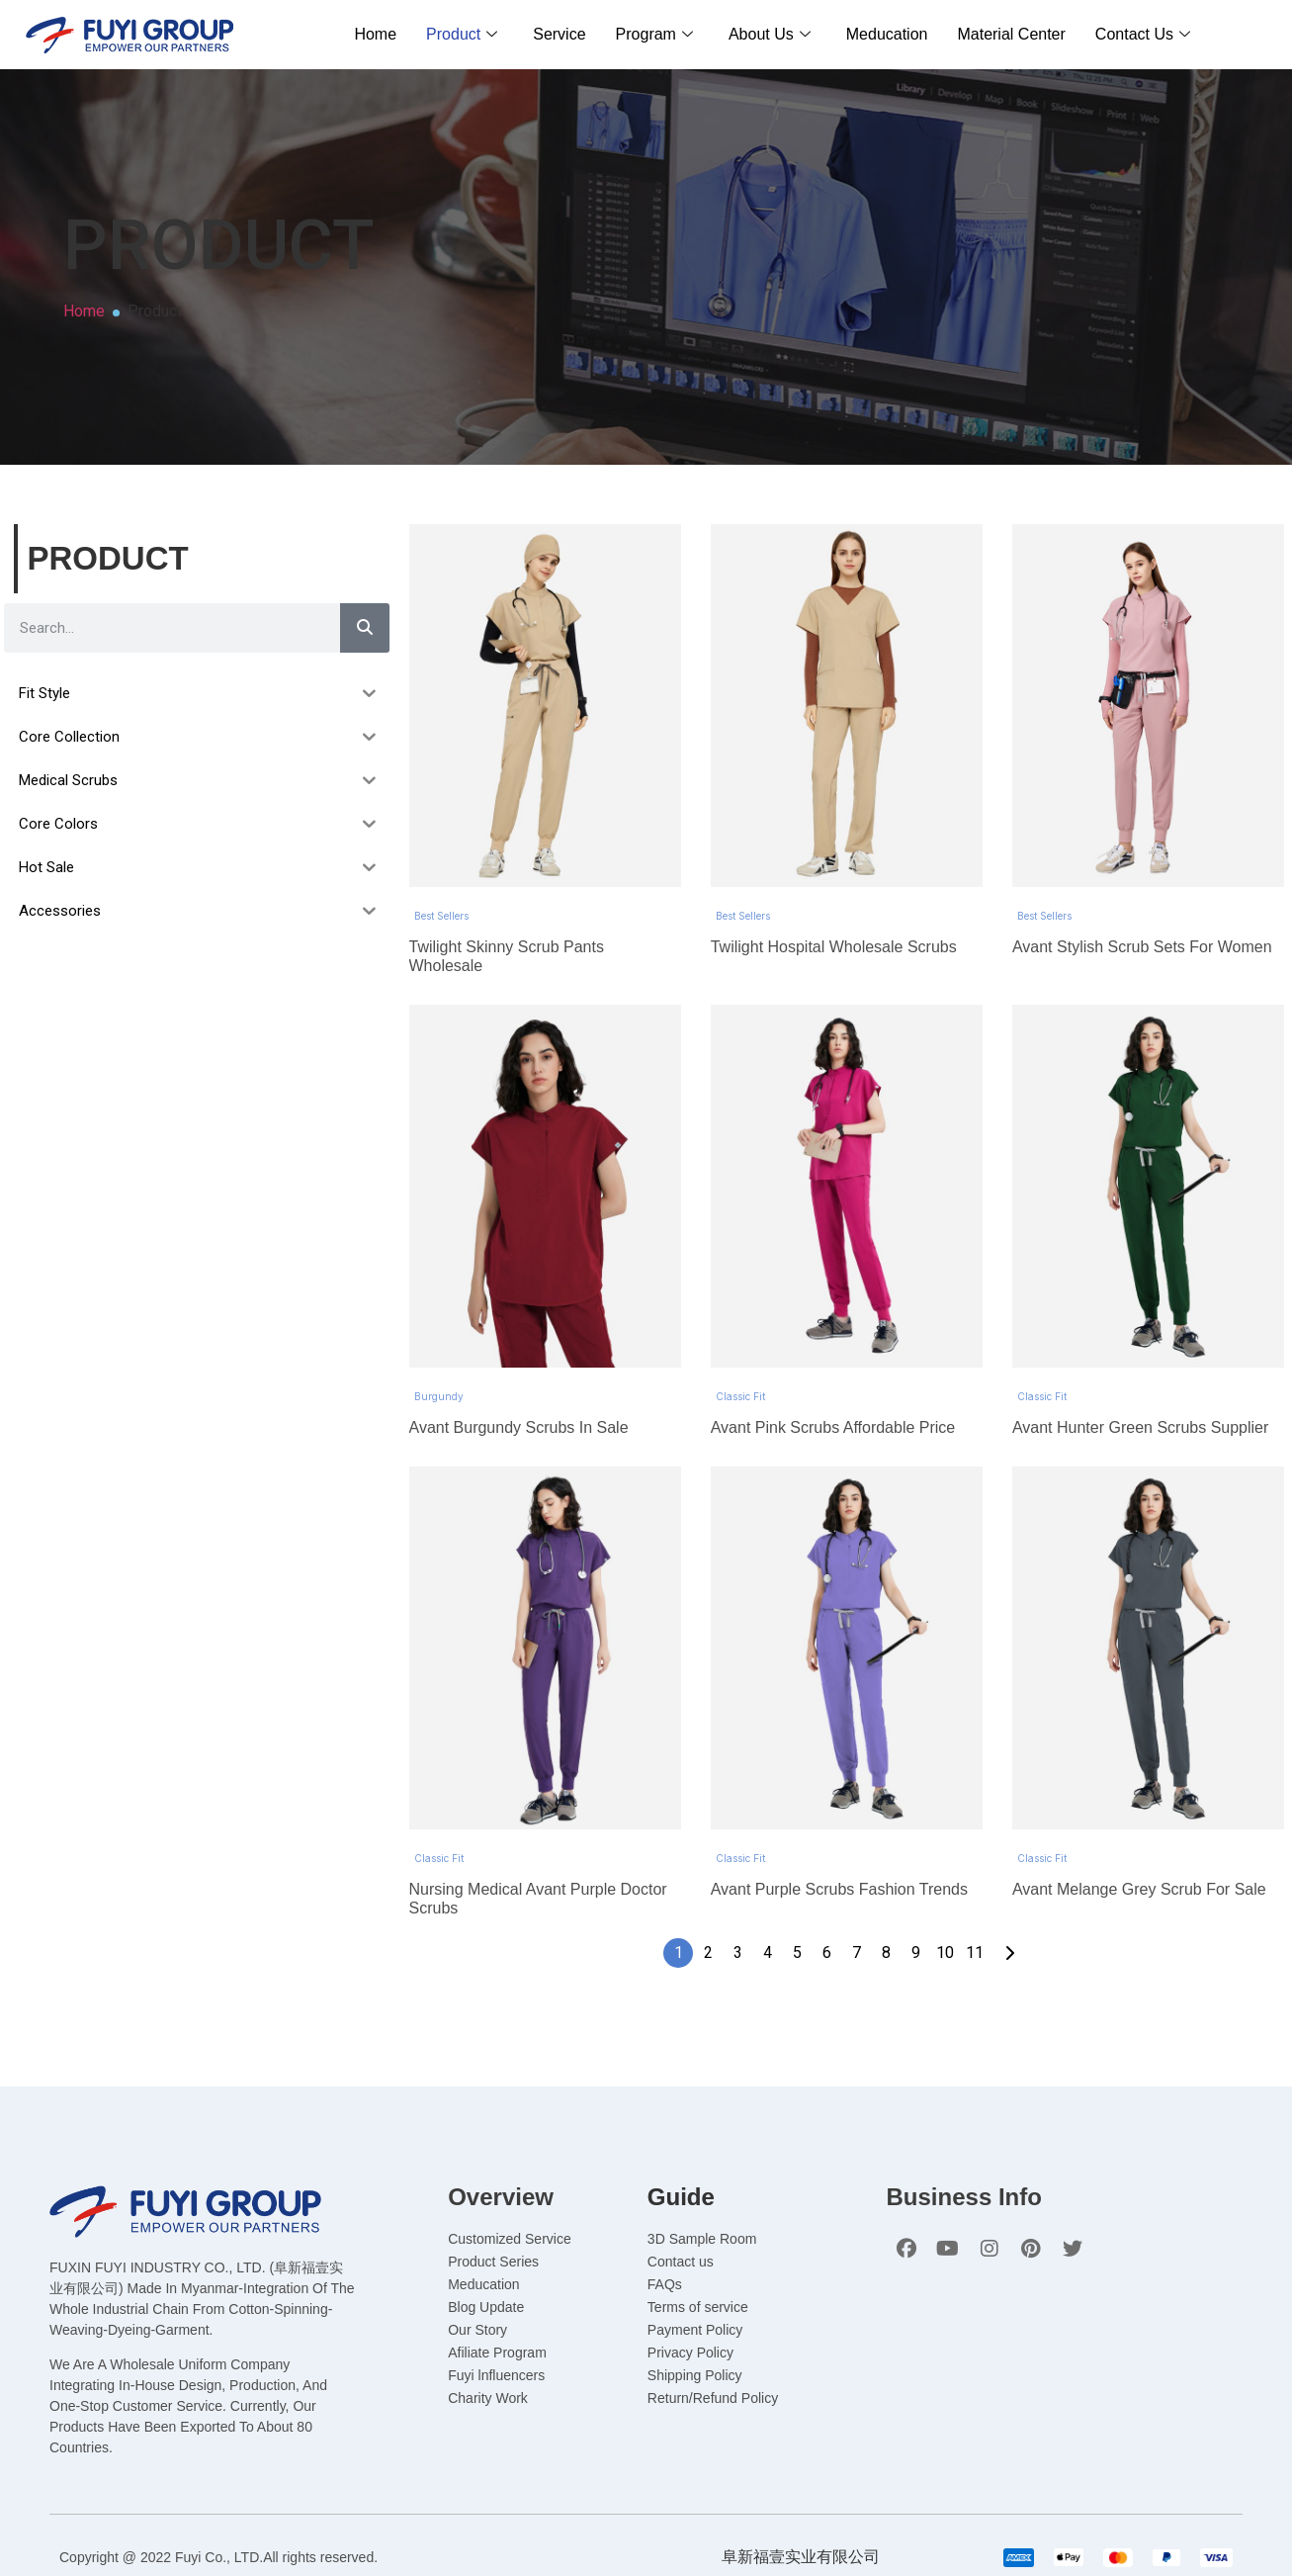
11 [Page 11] (975, 1819)
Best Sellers (441, 871)
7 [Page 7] (856, 1819)
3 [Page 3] (737, 1819)
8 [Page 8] (886, 1819)
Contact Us (1142, 34)
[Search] (364, 628)
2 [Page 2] (708, 1819)
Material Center (1011, 34)
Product (461, 34)
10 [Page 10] (945, 1819)
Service (559, 34)
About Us (770, 34)
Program (654, 34)
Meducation (887, 34)
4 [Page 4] (767, 1819)
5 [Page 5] (797, 1819)
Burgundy (439, 1307)
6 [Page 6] (826, 1819)
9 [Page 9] (915, 1819)
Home (375, 34)
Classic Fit (740, 1307)
